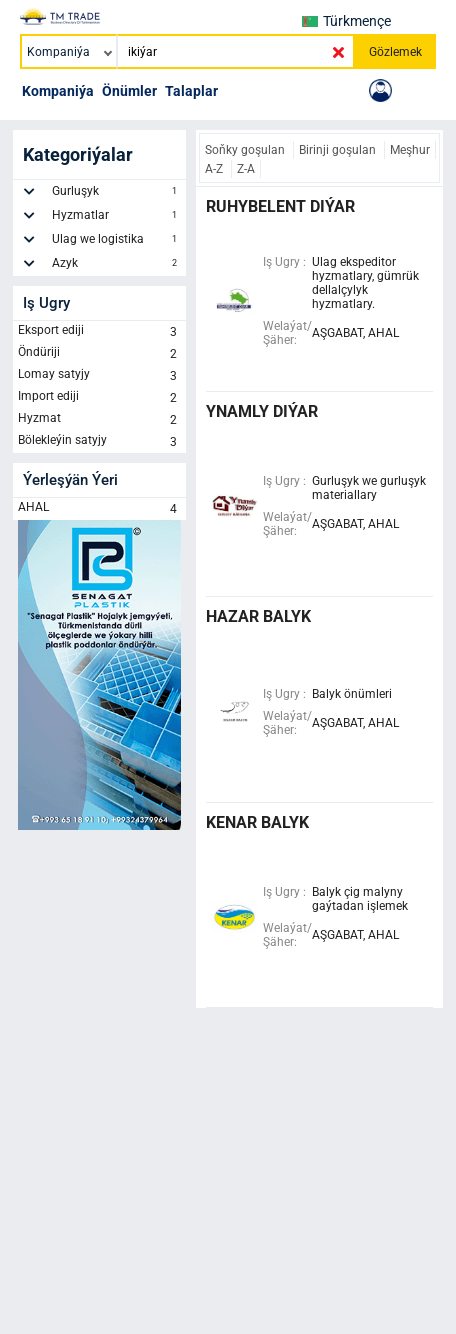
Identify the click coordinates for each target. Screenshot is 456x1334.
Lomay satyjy (99, 376)
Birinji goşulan (339, 150)
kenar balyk (257, 822)
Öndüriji (99, 354)
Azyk (117, 266)
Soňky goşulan (246, 150)
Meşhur (410, 150)
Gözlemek (395, 52)
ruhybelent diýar (280, 206)
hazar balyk (258, 616)
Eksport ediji (99, 332)
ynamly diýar (262, 411)
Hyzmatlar (117, 218)
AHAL (99, 509)
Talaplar (191, 91)
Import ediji (99, 398)
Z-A (246, 169)
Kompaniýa (58, 91)
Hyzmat (99, 420)
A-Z (215, 169)
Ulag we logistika (117, 242)
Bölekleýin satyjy (99, 442)
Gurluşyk (117, 194)
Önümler (129, 91)
